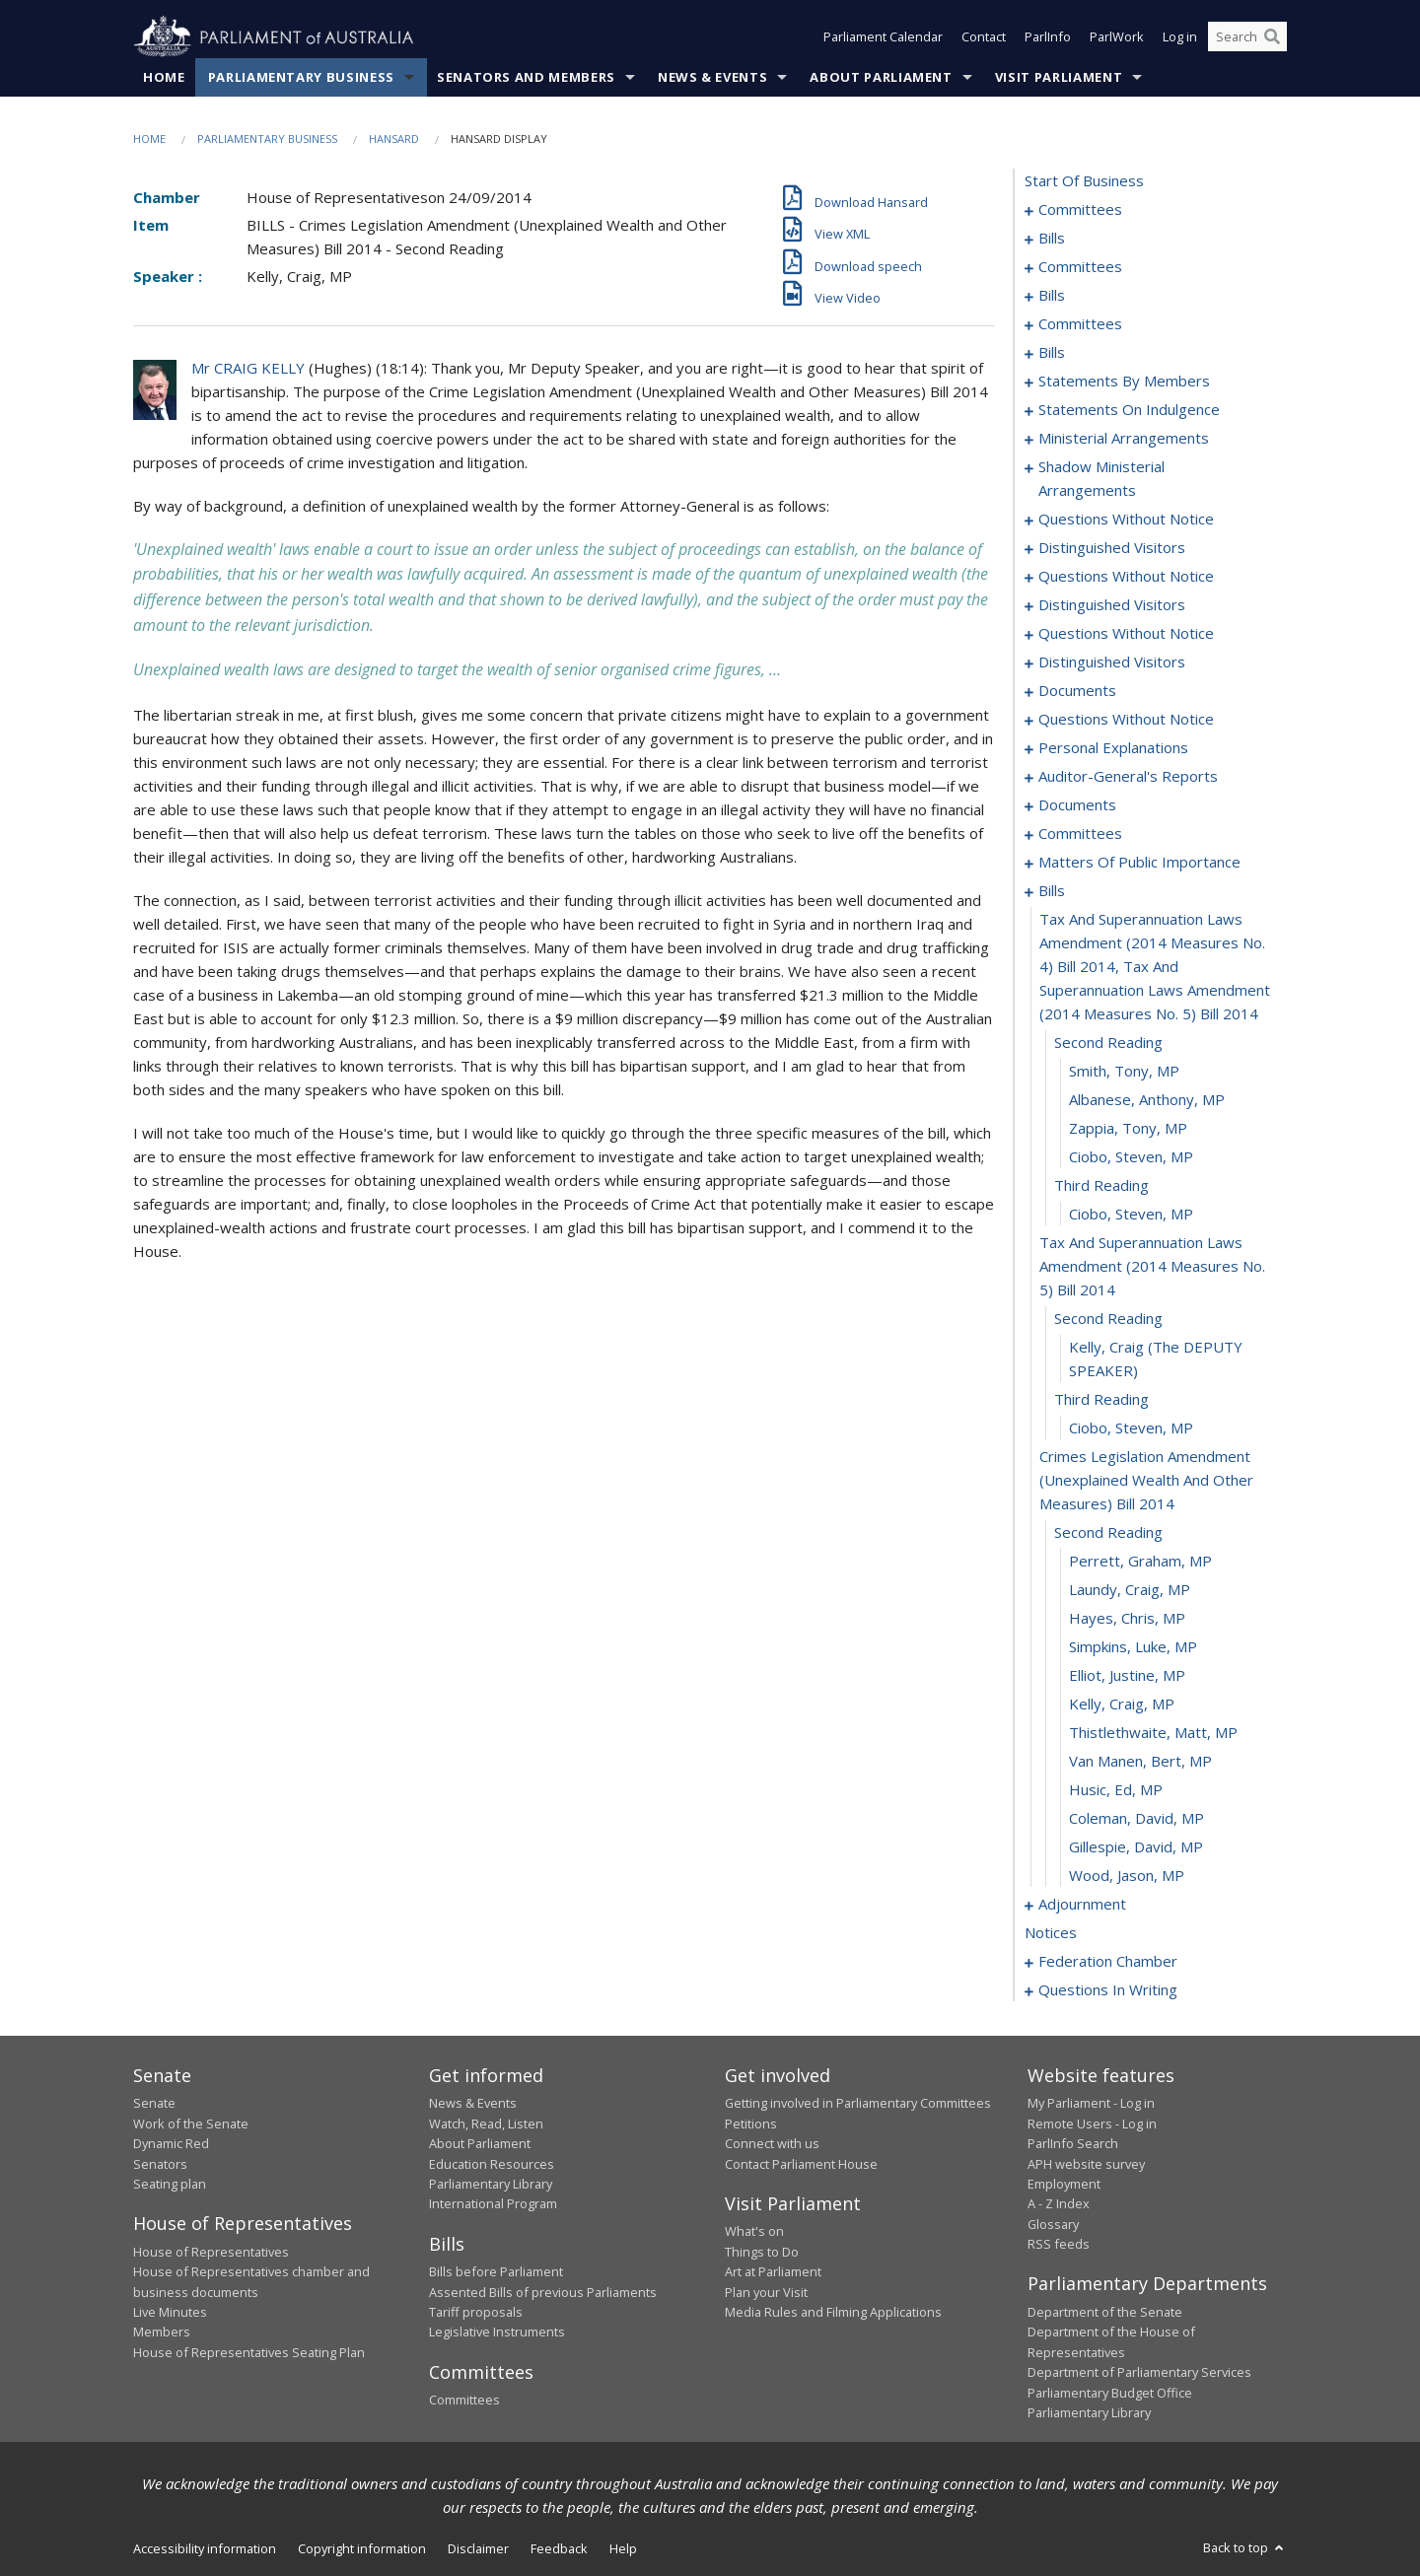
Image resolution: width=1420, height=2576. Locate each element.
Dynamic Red (171, 2144)
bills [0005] (1051, 238)
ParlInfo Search (1073, 2144)
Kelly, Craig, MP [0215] (1121, 1704)
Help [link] (623, 2549)
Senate (154, 2104)
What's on (754, 2232)
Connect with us (772, 2144)
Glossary (1053, 2224)
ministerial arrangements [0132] (1123, 439)
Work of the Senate (190, 2123)
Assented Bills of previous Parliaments (543, 2292)
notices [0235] (1051, 1933)
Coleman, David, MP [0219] (1136, 1819)
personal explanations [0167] (1113, 748)
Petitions (751, 2123)
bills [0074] (1051, 353)
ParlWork (1117, 37)
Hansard (394, 139)
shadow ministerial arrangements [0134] (1101, 479)
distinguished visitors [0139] (1111, 548)
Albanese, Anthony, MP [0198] (1147, 1100)
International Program (493, 2204)
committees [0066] (1080, 324)
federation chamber (1107, 1962)
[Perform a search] (1272, 37)
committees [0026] (1080, 267)
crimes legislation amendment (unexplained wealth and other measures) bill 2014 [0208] (1146, 1480)
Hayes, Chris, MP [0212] (1127, 1619)
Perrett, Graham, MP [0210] (1140, 1561)
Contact (983, 37)
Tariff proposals (476, 2313)
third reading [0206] (1101, 1400)
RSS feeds (1059, 2245)
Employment (1064, 2184)
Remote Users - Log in (1092, 2123)
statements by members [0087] (1124, 381)
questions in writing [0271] (1107, 1990)
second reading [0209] (1108, 1533)
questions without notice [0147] (1126, 634)
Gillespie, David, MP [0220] (1136, 1847)
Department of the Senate (1105, 2313)
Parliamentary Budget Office (1110, 2393)
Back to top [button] (1245, 2548)
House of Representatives (211, 2252)
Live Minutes (170, 2313)
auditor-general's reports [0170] (1128, 777)
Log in (1180, 37)
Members (161, 2332)
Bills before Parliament (496, 2272)
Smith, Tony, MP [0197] (1124, 1071)
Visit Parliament (1058, 78)
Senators (160, 2164)
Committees (464, 2400)
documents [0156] (1077, 691)
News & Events (712, 78)
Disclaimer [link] (478, 2549)
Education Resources (491, 2164)
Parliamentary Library (490, 2184)
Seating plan (169, 2184)
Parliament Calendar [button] (883, 37)
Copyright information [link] (362, 2549)
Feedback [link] (559, 2549)
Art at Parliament (773, 2272)
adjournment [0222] (1082, 1905)
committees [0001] (1080, 210)
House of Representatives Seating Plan (249, 2352)
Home (164, 78)
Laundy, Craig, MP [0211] (1129, 1590)
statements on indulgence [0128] (1129, 410)
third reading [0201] (1101, 1186)
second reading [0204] (1108, 1319)
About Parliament (881, 78)
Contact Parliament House (801, 2164)
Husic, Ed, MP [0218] (1116, 1790)
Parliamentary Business (301, 78)
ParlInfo (1048, 37)
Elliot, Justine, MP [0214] (1127, 1676)
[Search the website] (1247, 37)
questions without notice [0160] (1126, 720)
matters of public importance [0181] (1139, 862)
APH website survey (1086, 2164)
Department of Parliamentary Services (1139, 2373)
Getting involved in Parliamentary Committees (858, 2104)
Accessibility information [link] (204, 2549)
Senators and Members (526, 78)
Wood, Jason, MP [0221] (1126, 1876)
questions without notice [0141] (1126, 577)
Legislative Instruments (497, 2332)
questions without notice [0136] (1126, 519)
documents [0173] (1077, 805)
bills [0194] (1051, 891)
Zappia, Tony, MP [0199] (1128, 1129)
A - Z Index (1059, 2204)
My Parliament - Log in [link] (1091, 2104)
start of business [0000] (1084, 181)
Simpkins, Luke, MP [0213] (1133, 1647)
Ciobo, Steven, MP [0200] (1131, 1157)
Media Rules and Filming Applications (833, 2313)
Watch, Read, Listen (486, 2123)
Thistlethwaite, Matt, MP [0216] (1153, 1733)
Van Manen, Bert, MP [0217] (1140, 1762)
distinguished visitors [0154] (1111, 662)
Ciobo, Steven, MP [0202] (1131, 1214)
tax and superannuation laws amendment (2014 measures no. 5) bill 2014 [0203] (1152, 1266)
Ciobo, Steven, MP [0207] (1131, 1428)
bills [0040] (1051, 296)
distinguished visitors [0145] (1111, 605)
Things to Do (762, 2252)
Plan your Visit (766, 2292)
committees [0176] (1080, 834)
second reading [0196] (1108, 1043)
